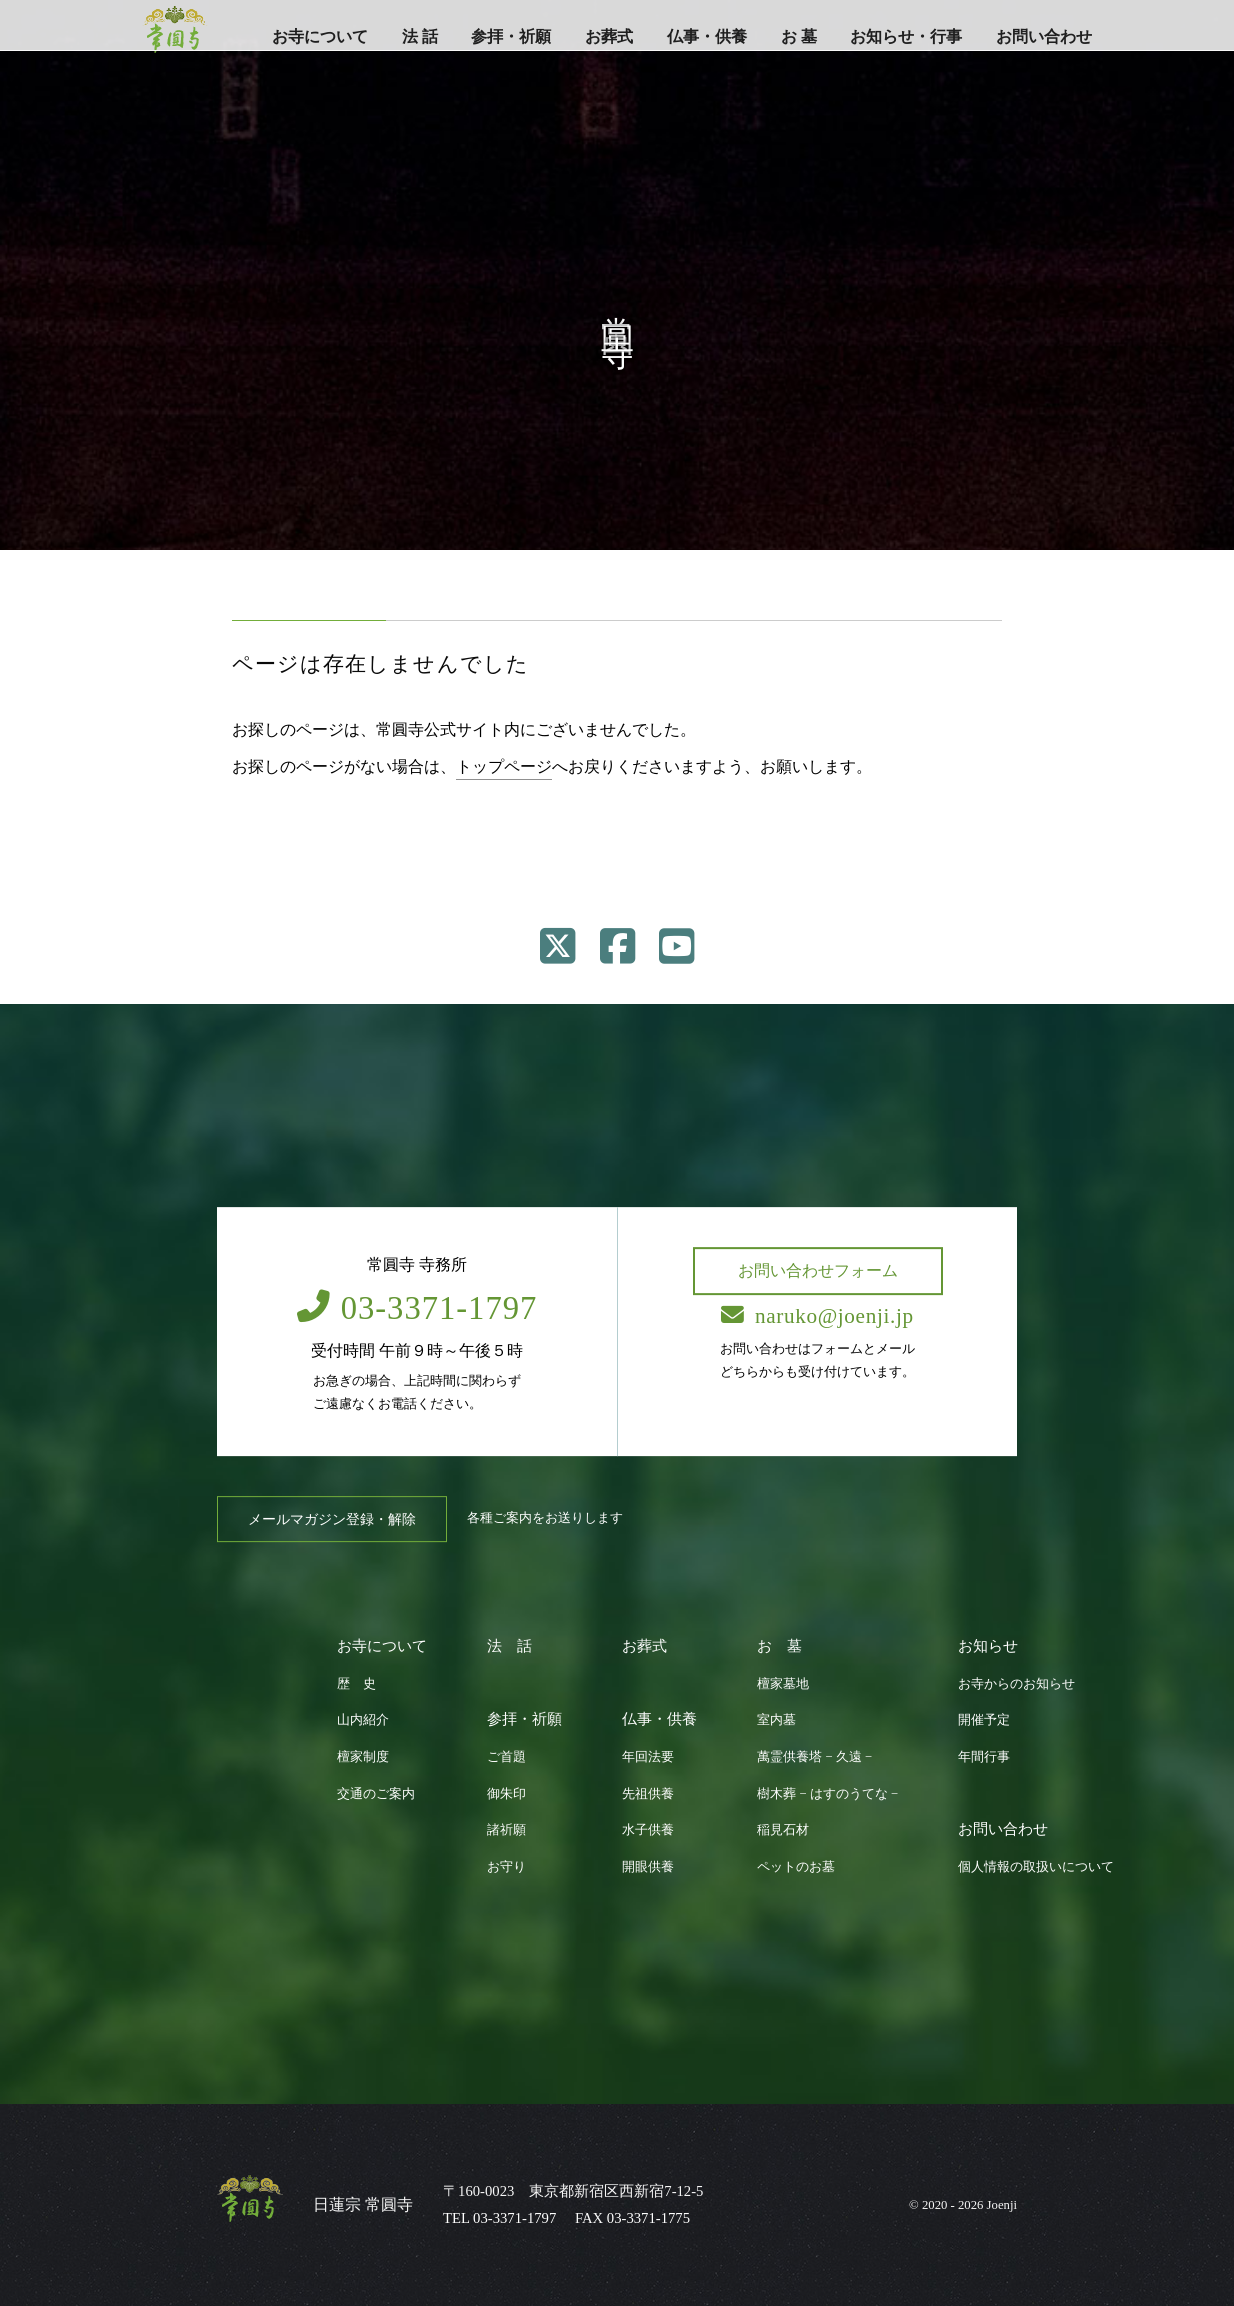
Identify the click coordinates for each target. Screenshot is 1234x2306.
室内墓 (776, 1720)
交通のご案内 (376, 1794)
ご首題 (506, 1757)
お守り (506, 1867)
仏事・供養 (707, 36)
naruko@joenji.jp (817, 1316)
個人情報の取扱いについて (1036, 1867)
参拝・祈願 (511, 36)
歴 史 (356, 1684)
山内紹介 (363, 1720)
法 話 (420, 36)
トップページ (504, 766)
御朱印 (506, 1794)
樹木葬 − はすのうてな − (827, 1794)
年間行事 (984, 1757)
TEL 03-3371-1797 (499, 2218)
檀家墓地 (783, 1684)
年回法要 (648, 1757)
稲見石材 (783, 1830)
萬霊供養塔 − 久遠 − (814, 1757)
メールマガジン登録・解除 (332, 1519)
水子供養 (648, 1830)
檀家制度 (363, 1757)
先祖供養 (648, 1794)
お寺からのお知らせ (1016, 1684)
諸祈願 (506, 1830)
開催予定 (984, 1720)
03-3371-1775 (648, 2218)
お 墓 (799, 36)
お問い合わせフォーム (818, 1270)
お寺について (320, 36)
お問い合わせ (1044, 36)
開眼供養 (648, 1867)
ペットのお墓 (796, 1867)
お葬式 (609, 36)
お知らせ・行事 (906, 36)
